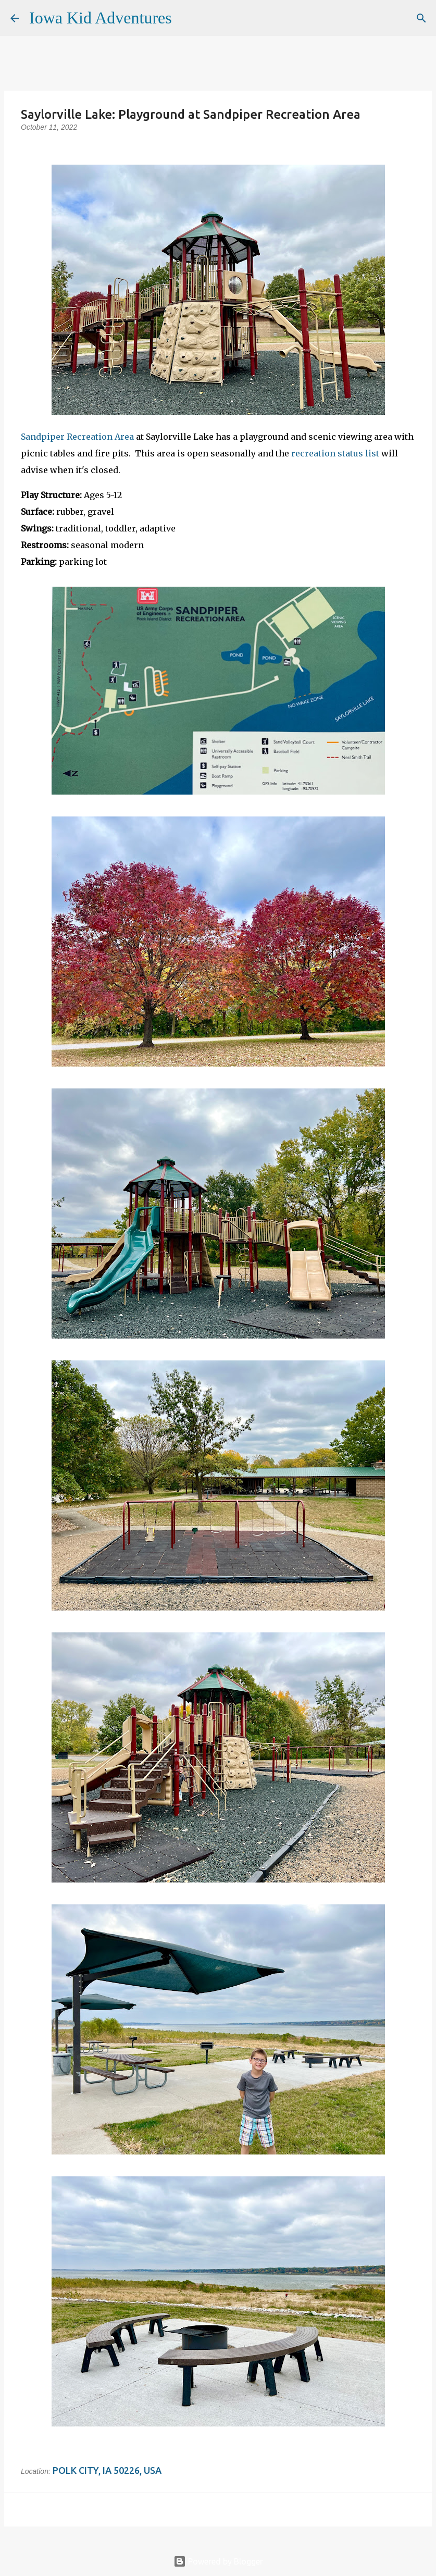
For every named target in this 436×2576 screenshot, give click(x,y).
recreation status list (335, 453)
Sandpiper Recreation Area (77, 436)
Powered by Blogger (218, 2561)
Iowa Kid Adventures (100, 17)
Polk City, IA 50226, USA (107, 2470)
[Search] (186, 18)
